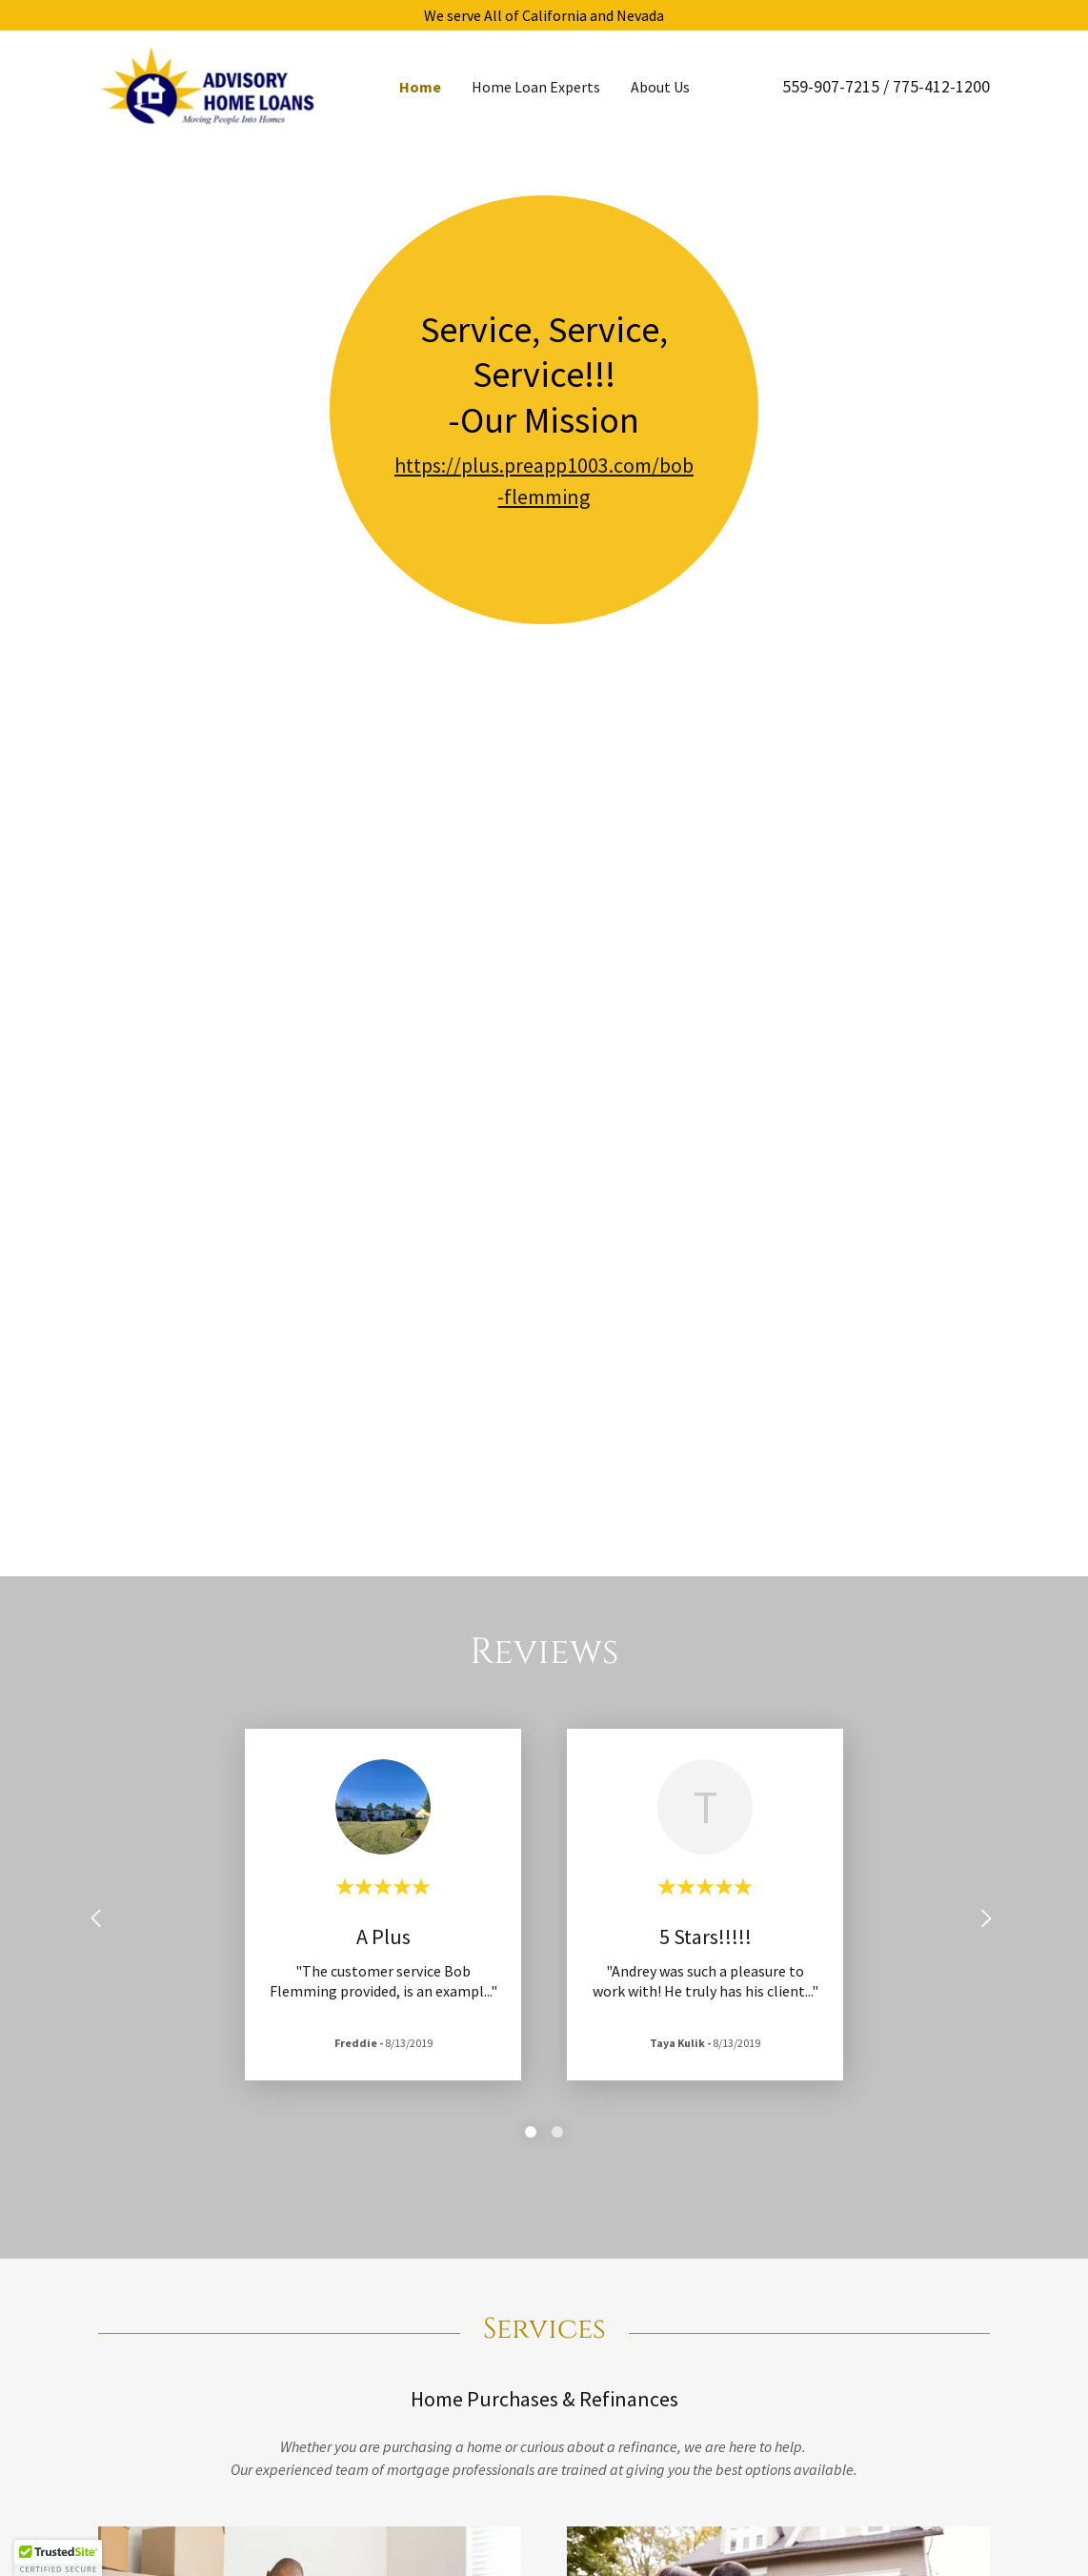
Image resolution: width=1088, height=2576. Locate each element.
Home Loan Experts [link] (536, 86)
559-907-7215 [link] (830, 86)
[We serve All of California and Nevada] (544, 15)
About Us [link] (660, 86)
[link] (209, 83)
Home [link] (420, 86)
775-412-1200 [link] (941, 86)
